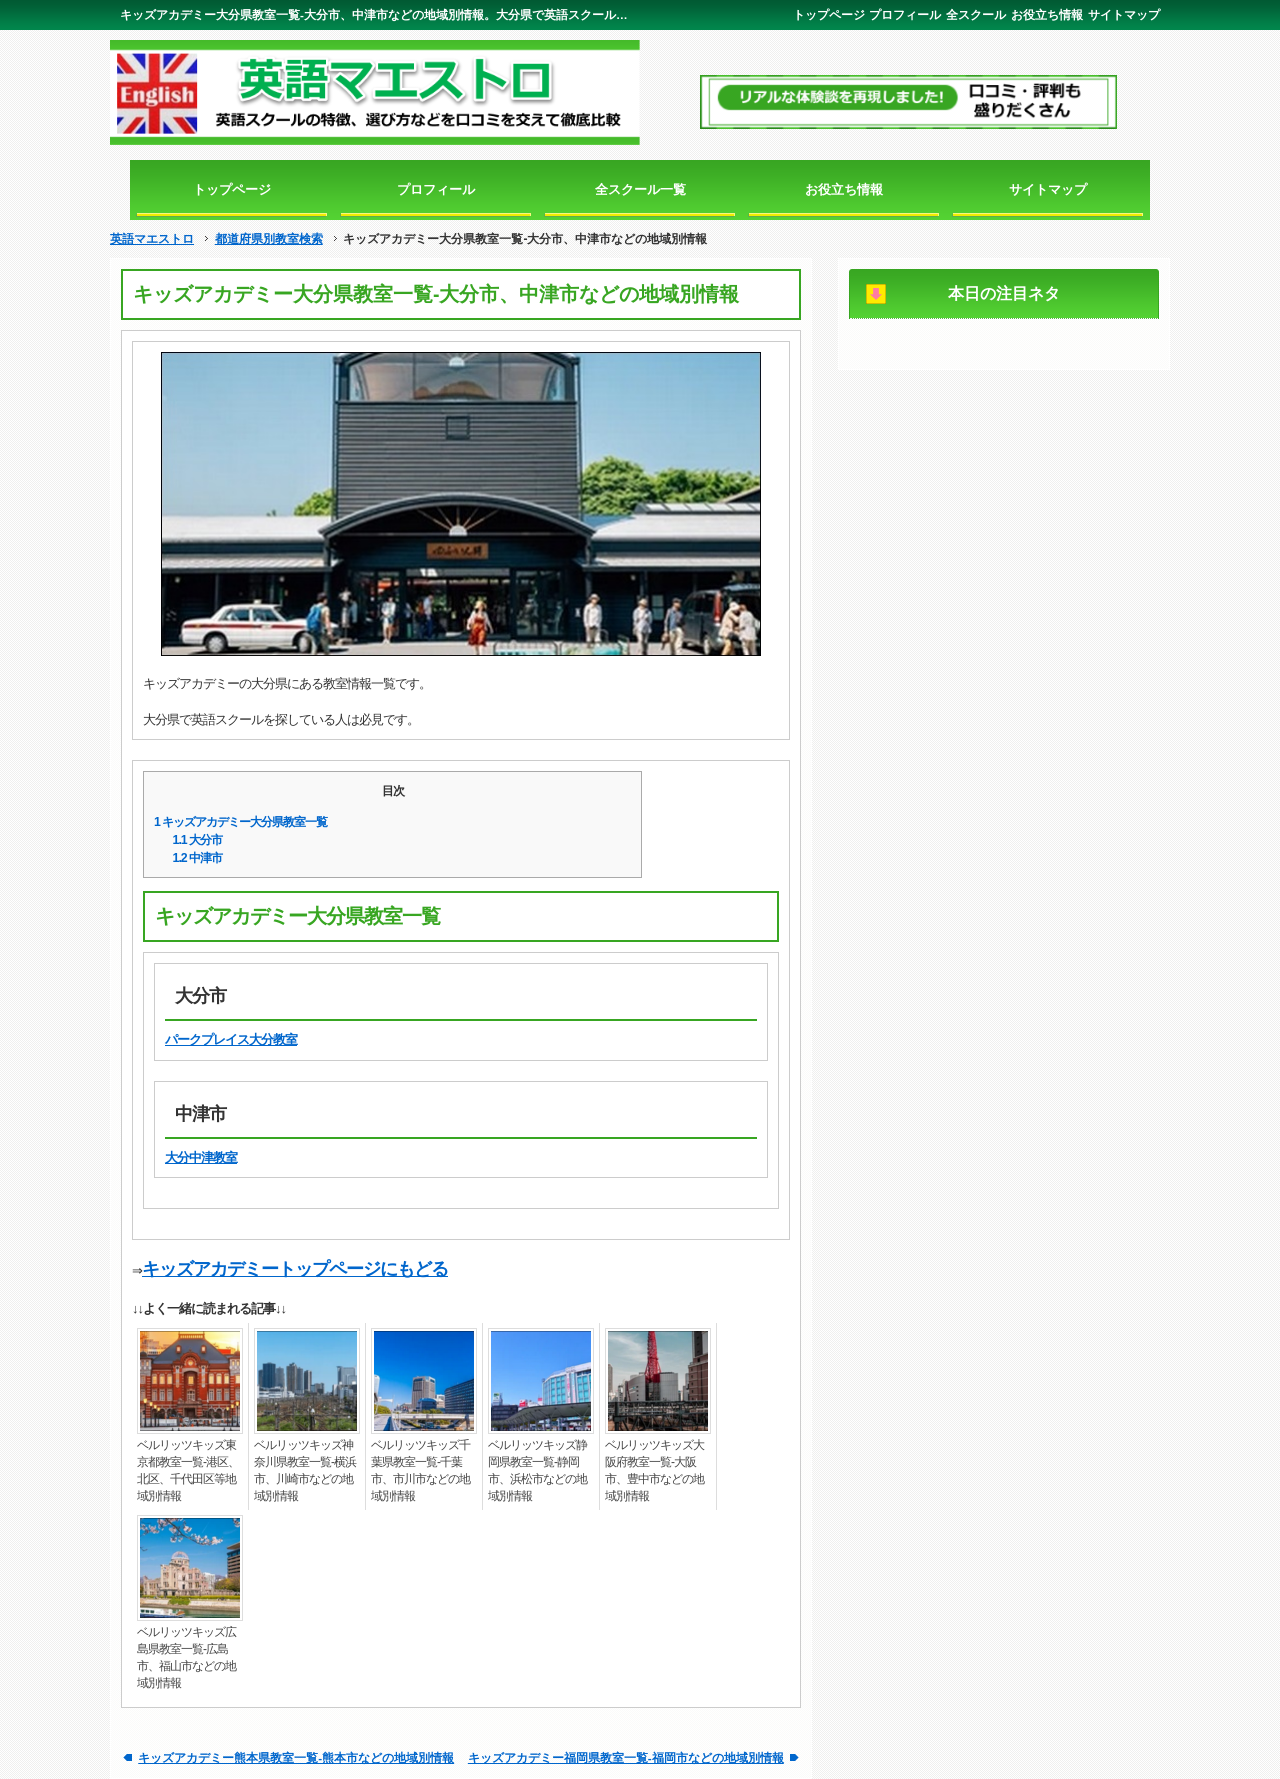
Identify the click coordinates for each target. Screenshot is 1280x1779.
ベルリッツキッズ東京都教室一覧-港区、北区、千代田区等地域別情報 (188, 1470)
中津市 (198, 858)
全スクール (976, 14)
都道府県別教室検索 (269, 239)
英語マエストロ (152, 239)
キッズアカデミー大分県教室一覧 (240, 822)
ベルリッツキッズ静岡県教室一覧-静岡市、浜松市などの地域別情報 (537, 1470)
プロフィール (905, 14)
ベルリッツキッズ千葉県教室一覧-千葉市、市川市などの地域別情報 (420, 1470)
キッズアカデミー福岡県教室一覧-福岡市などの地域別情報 (626, 1757)
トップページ (829, 14)
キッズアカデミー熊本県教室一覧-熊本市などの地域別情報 (296, 1757)
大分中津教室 (201, 1157)
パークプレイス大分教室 (231, 1039)
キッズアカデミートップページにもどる (295, 1269)
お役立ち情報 (1047, 14)
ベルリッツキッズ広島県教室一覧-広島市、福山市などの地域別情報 (186, 1657)
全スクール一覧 (640, 189)
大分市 (198, 840)
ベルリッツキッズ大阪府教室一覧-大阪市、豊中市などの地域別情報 (654, 1470)
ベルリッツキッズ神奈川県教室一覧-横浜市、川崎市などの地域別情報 (305, 1470)
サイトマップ (1124, 14)
